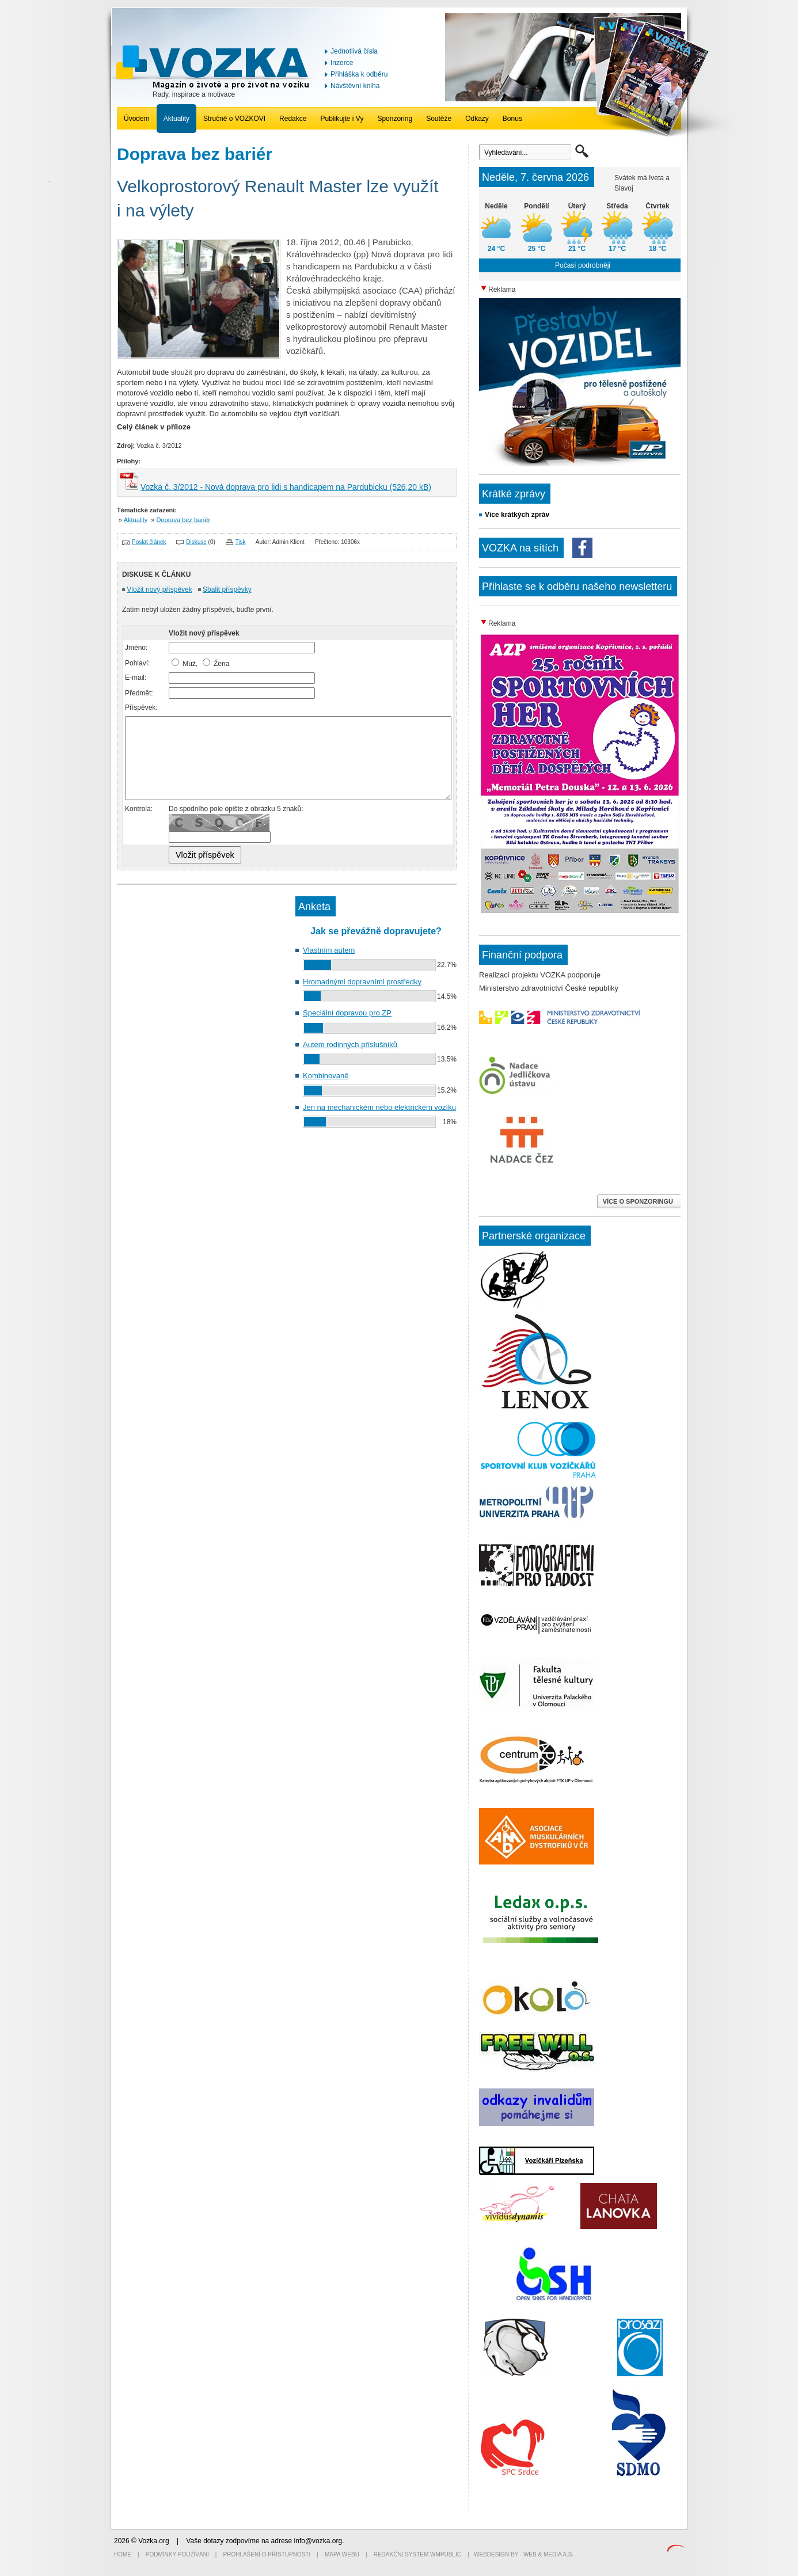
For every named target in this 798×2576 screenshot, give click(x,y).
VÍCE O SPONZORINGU (639, 1201)
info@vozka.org (318, 2541)
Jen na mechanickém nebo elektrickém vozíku (379, 1107)
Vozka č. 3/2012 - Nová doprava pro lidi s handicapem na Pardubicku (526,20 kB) (285, 487)
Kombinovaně (326, 1075)
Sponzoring (394, 119)
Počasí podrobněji (582, 265)
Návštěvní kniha (354, 86)
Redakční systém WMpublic (417, 2554)
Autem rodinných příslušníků (350, 1044)
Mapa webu (342, 2554)
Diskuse (196, 542)
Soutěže (438, 119)
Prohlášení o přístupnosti (267, 2554)
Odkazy (477, 119)
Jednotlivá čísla (354, 51)
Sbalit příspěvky (227, 589)
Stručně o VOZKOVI (234, 119)
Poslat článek (149, 542)
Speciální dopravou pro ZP (347, 1013)
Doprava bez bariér (184, 519)
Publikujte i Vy (341, 119)
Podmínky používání (177, 2554)
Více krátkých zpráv (517, 515)
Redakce (292, 119)
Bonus (512, 119)
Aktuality (176, 119)
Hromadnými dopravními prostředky (362, 981)
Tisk (240, 542)
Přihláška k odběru (358, 74)
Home (122, 2554)
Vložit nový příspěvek (159, 589)
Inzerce (341, 63)
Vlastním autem (329, 950)
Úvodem (137, 119)
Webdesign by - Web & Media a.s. (523, 2554)
